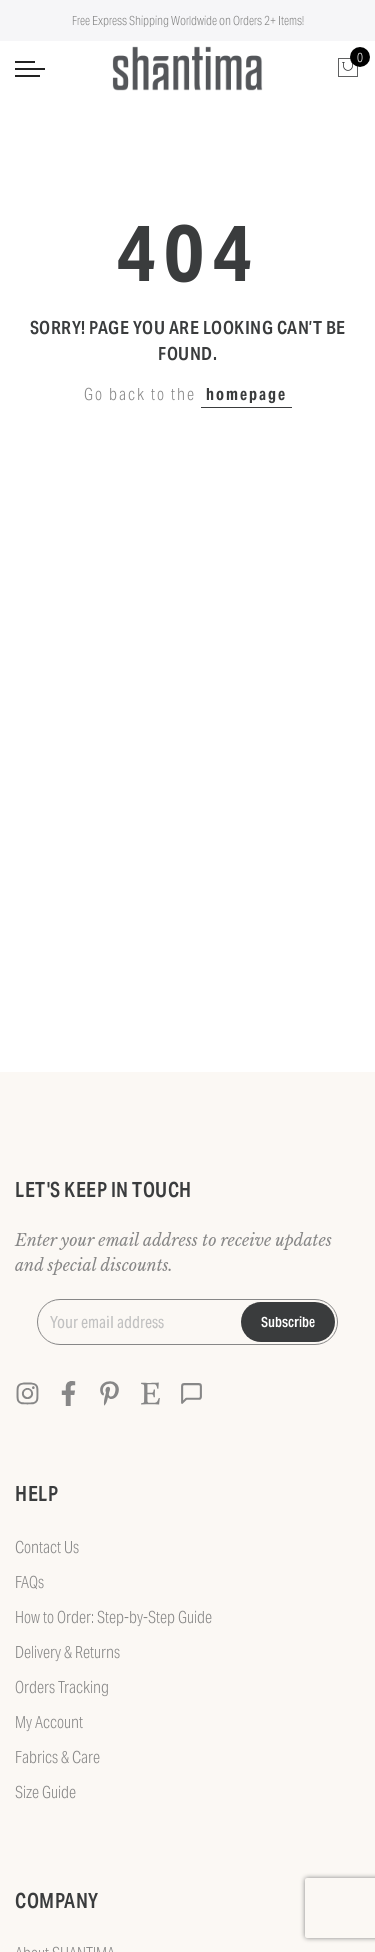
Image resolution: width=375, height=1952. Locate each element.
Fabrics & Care (57, 1757)
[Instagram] (27, 1393)
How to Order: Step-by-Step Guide (113, 1617)
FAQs (29, 1582)
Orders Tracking (62, 1687)
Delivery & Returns (67, 1652)
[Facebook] (68, 1393)
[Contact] (191, 1393)
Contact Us (47, 1547)
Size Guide (45, 1792)
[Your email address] (130, 1322)
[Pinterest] (109, 1393)
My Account (49, 1722)
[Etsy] (150, 1393)
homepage (246, 394)
